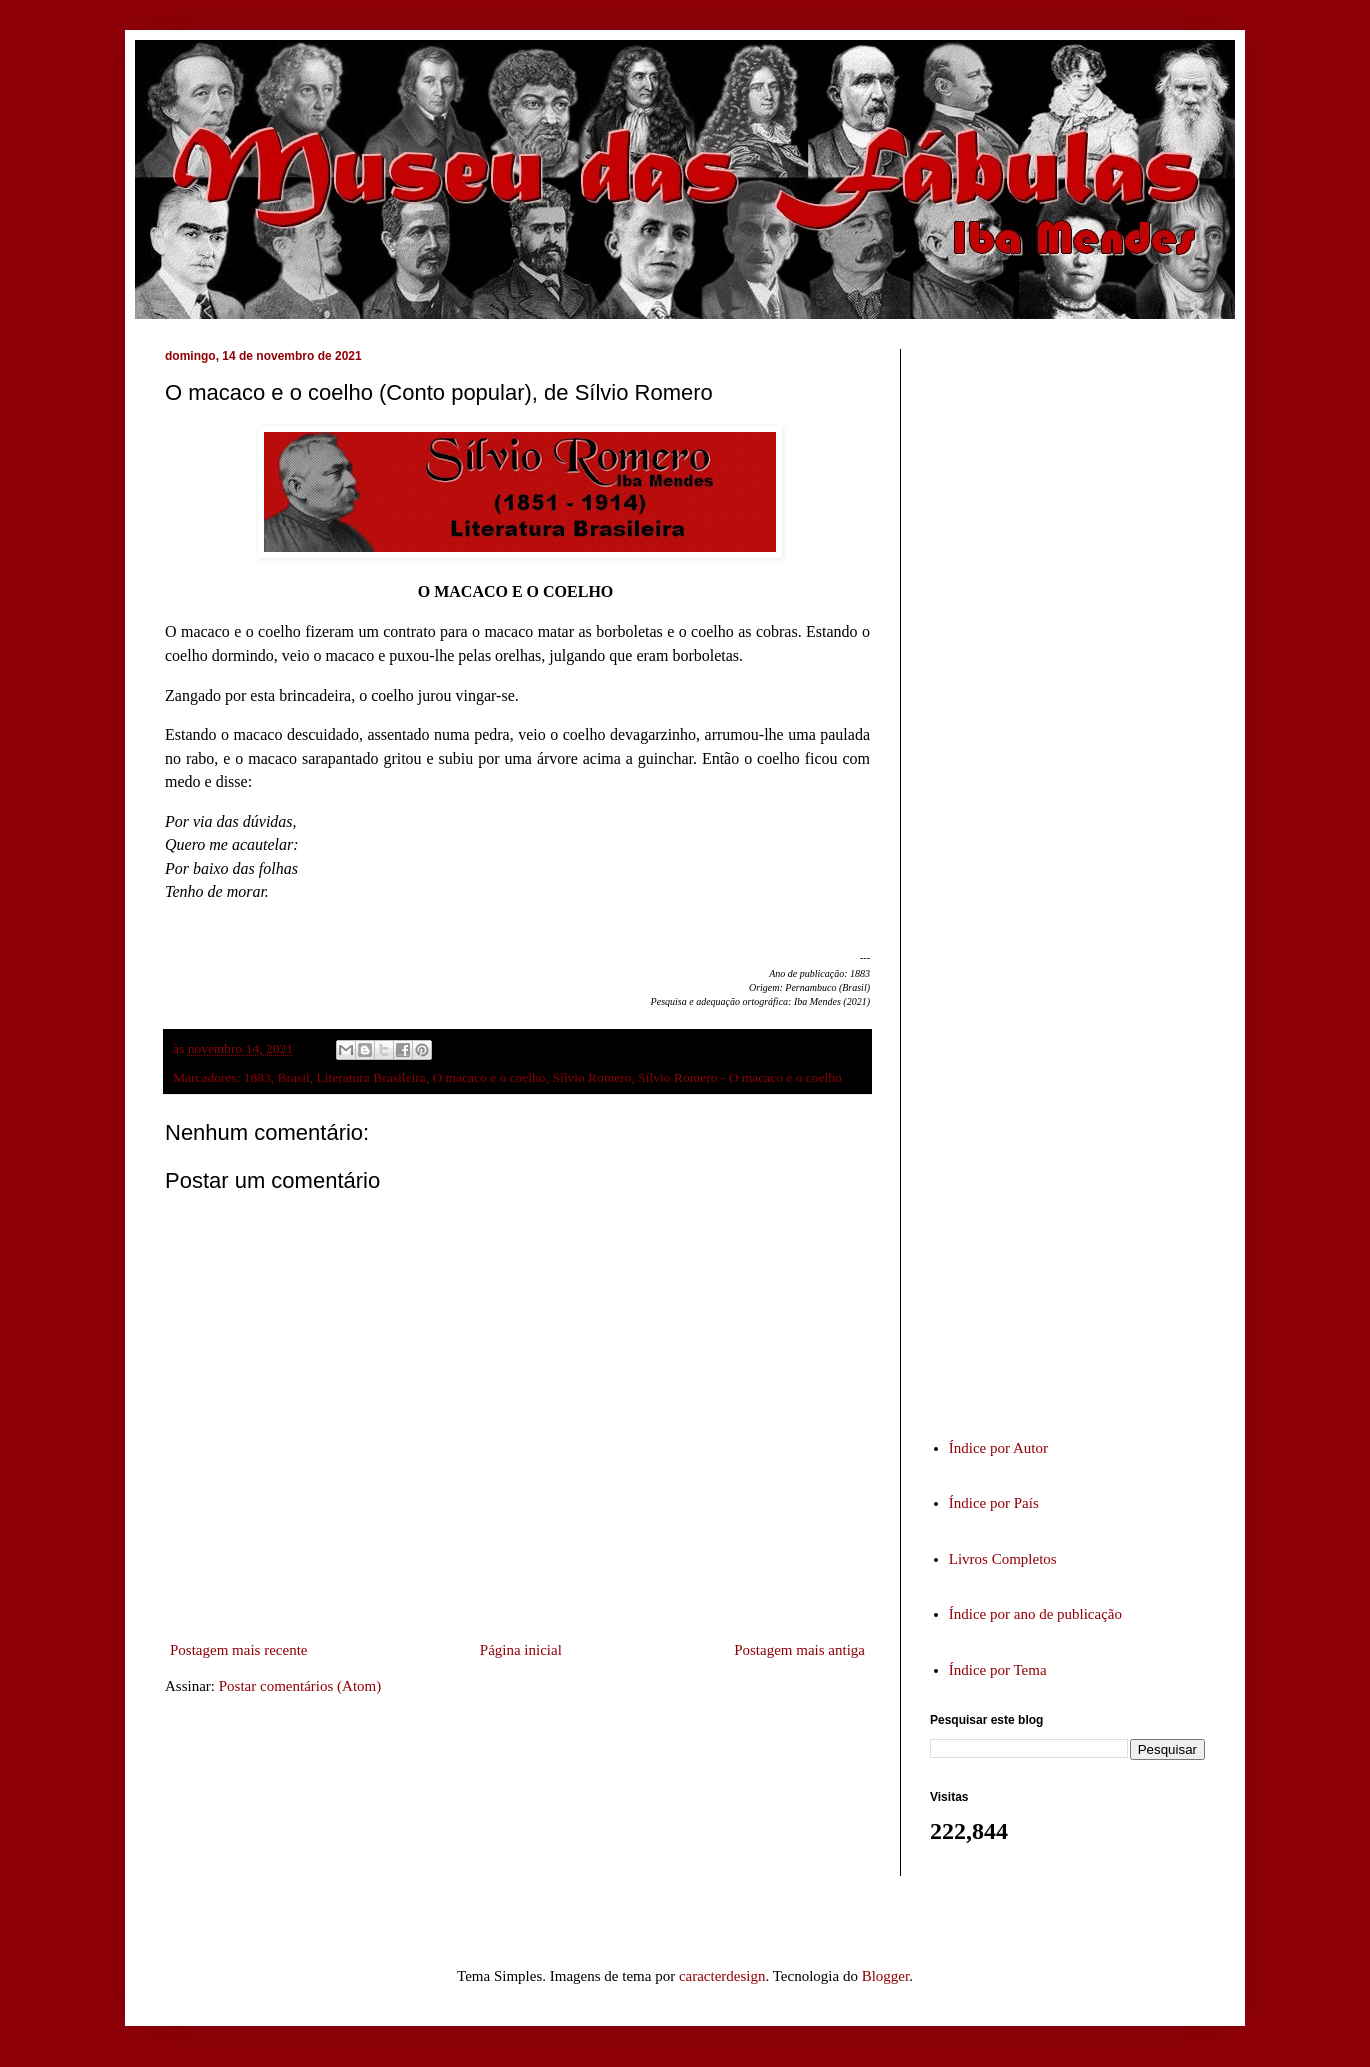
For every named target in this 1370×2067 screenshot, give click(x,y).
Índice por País (994, 1503)
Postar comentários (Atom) (300, 1686)
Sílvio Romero (591, 1077)
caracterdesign (722, 1976)
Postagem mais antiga (799, 1650)
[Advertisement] (1080, 874)
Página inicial (521, 1650)
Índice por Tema (998, 1670)
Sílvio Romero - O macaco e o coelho (740, 1077)
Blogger (886, 1976)
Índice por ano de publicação (1035, 1614)
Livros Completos (1003, 1559)
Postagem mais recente (238, 1650)
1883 (257, 1077)
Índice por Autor (998, 1448)
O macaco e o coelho (488, 1077)
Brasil (294, 1077)
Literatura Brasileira (371, 1077)
